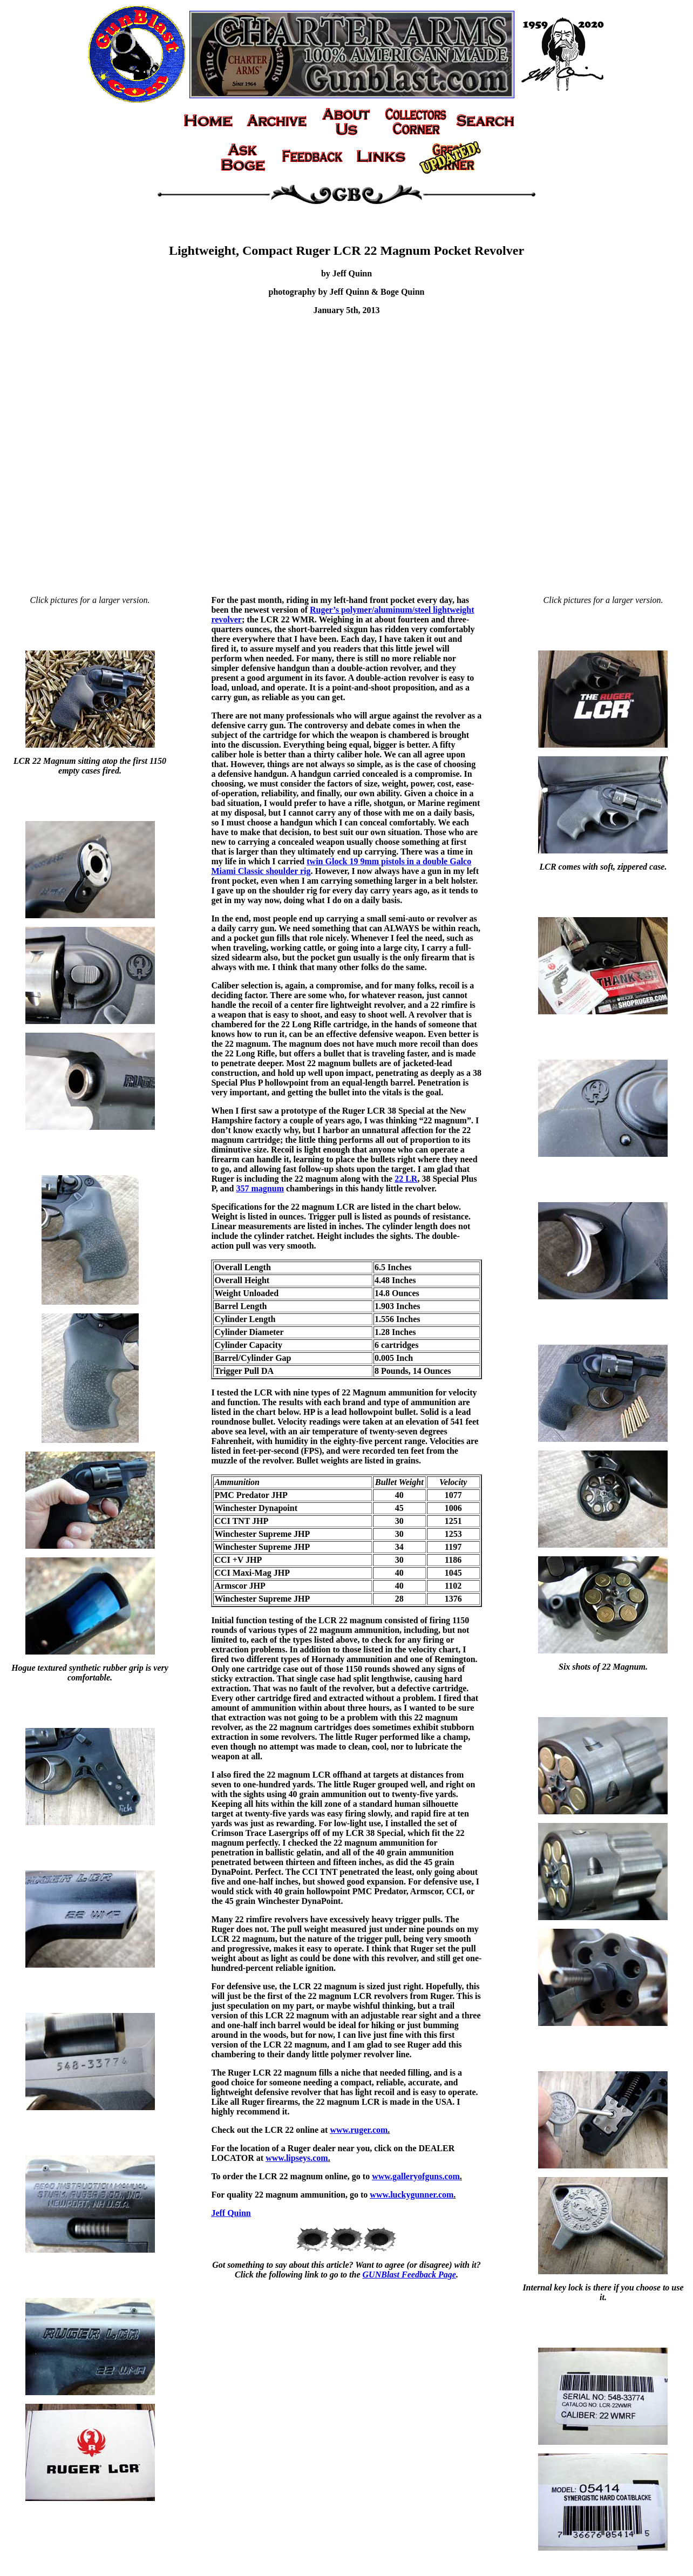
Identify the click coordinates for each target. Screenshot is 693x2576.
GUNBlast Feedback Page (409, 2274)
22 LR (406, 1178)
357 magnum (260, 1188)
